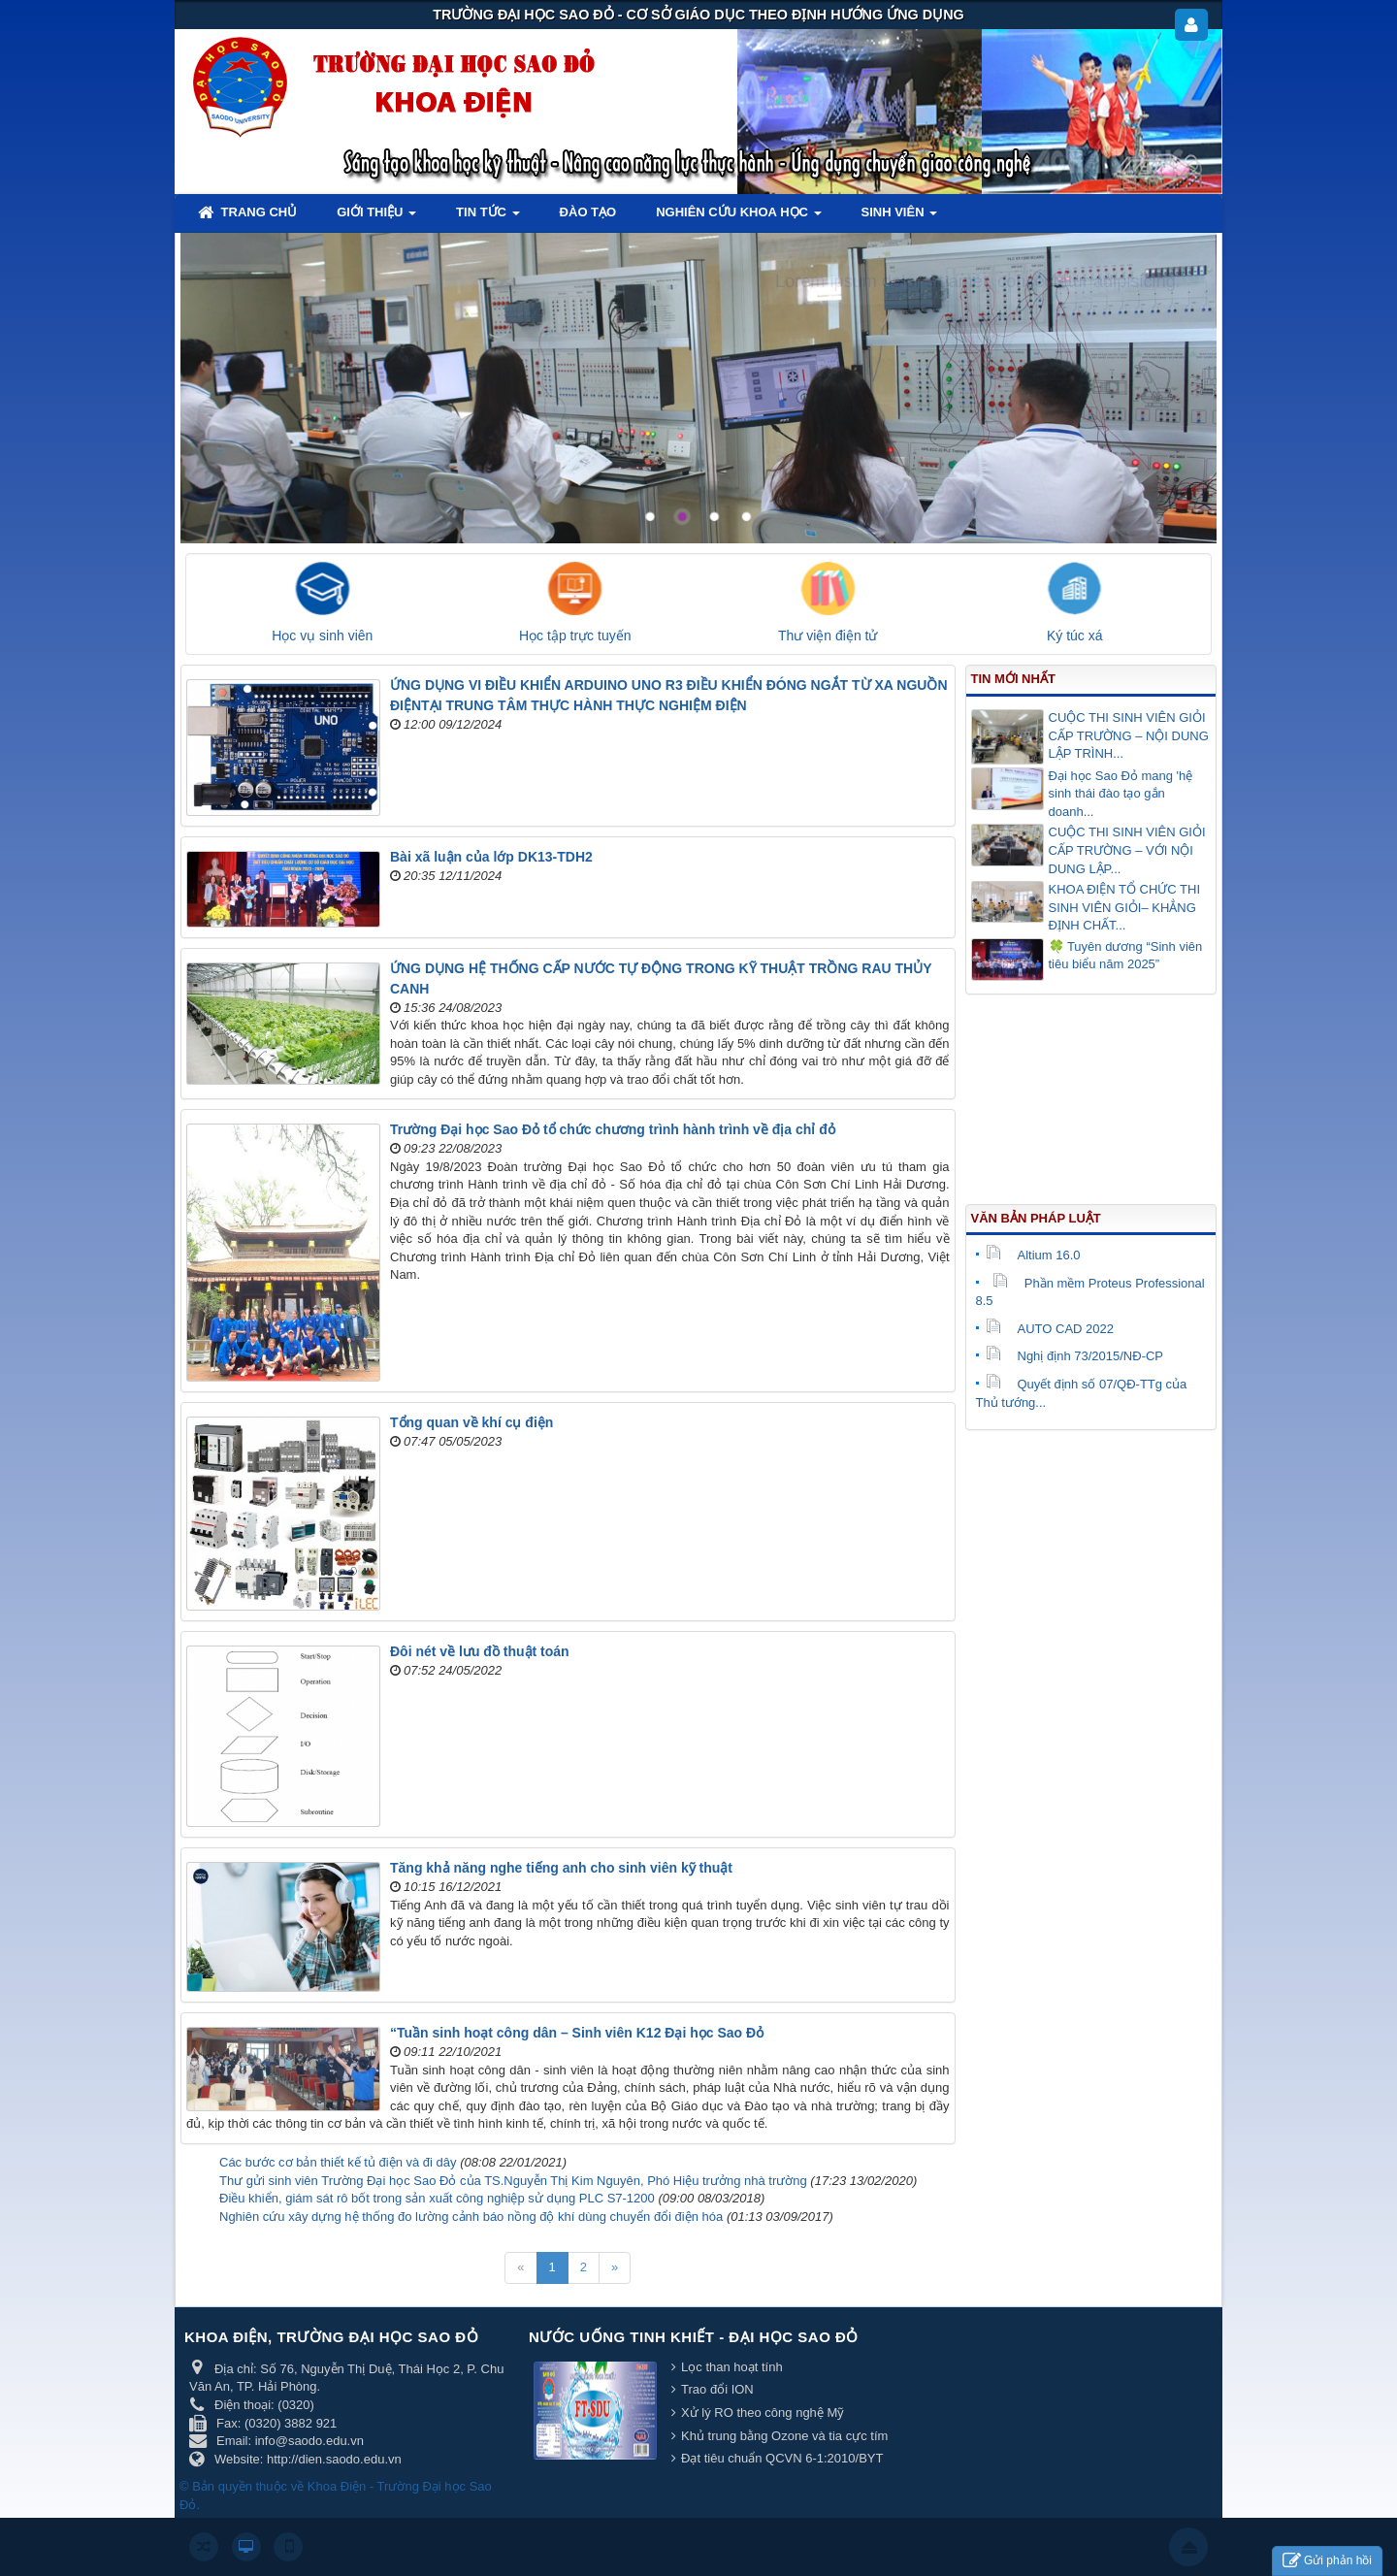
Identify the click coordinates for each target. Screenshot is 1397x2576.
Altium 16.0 (1033, 1255)
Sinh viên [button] (899, 218)
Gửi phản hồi (1327, 2561)
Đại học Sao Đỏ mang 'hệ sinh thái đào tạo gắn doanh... (1121, 793)
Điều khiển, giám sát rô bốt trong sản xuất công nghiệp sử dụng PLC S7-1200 (437, 2198)
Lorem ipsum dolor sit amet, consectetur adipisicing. (978, 281)
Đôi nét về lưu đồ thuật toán (479, 1651)
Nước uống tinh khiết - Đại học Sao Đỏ (694, 2337)
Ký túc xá (1075, 635)
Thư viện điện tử (827, 635)
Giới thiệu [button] (376, 218)
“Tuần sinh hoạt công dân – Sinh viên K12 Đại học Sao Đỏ (576, 2032)
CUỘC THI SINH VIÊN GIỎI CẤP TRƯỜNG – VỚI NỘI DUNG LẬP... (1127, 850)
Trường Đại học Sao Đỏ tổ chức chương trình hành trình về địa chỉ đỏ (612, 1129)
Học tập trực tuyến (575, 635)
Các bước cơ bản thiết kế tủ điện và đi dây (338, 2162)
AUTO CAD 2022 (1050, 1328)
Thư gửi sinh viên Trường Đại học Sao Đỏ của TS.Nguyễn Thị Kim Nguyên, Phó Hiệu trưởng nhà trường (513, 2180)
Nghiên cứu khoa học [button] (738, 218)
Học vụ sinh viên (322, 635)
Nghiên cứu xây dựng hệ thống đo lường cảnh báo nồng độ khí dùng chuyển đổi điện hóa (471, 2216)
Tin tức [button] (488, 218)
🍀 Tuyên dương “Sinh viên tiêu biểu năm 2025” (1126, 955)
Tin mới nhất (1013, 678)
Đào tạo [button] (588, 212)
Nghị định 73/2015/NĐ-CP (1075, 1356)
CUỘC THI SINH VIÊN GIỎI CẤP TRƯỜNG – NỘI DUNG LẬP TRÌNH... (1129, 735)
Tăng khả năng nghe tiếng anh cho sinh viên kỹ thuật (561, 1867)
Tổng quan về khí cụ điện (471, 1422)
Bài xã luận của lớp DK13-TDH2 (491, 856)
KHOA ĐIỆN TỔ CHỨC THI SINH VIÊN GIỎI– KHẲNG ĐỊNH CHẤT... (1125, 907)
